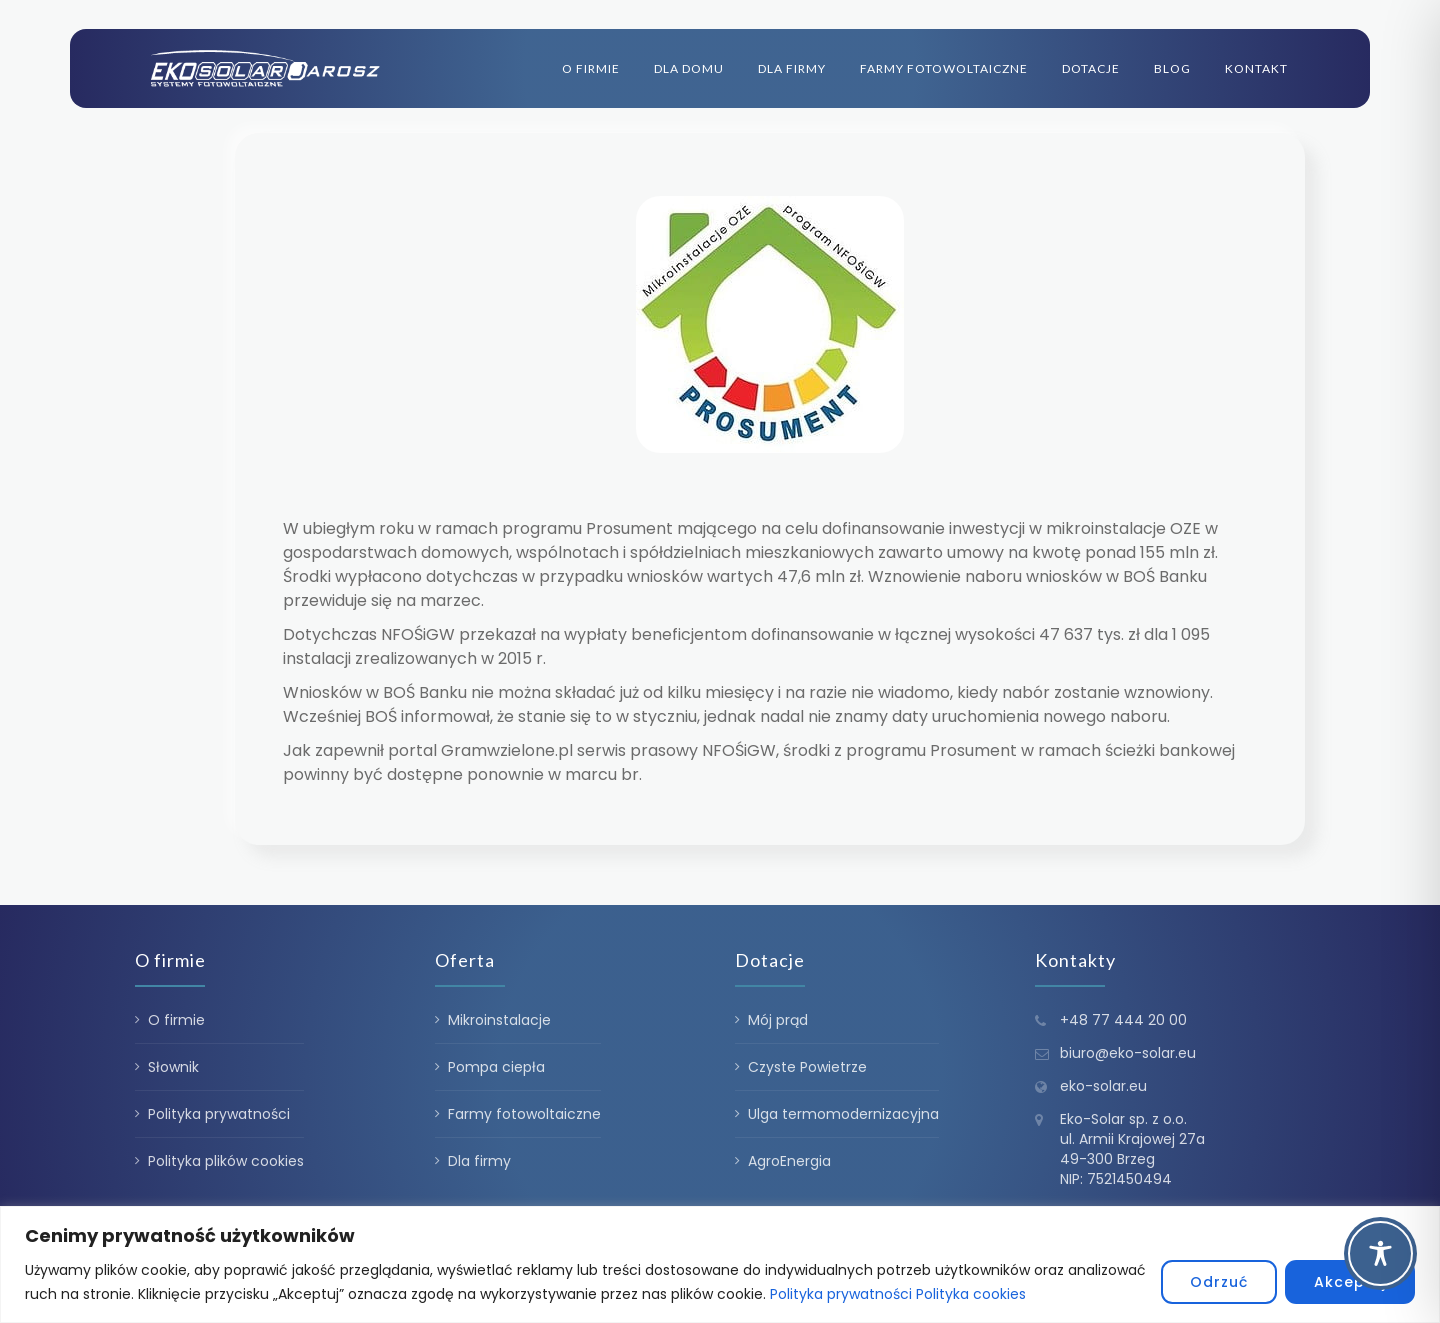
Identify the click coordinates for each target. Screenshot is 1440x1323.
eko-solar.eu (1103, 1086)
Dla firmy (792, 68)
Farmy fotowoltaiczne (944, 68)
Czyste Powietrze (807, 1067)
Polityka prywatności (841, 1294)
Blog (1172, 68)
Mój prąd (778, 1020)
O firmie (591, 68)
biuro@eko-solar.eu (1128, 1053)
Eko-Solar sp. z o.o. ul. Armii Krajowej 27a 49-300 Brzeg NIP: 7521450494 (1132, 1149)
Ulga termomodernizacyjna (843, 1114)
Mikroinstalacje (499, 1020)
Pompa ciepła (496, 1067)
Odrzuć (1219, 1282)
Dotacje (1091, 68)
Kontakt (1256, 68)
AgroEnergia (789, 1161)
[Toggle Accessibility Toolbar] (1380, 1253)
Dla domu (689, 68)
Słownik (173, 1067)
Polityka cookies (971, 1294)
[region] (720, 1264)
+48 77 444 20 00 (1123, 1020)
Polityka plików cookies (226, 1161)
